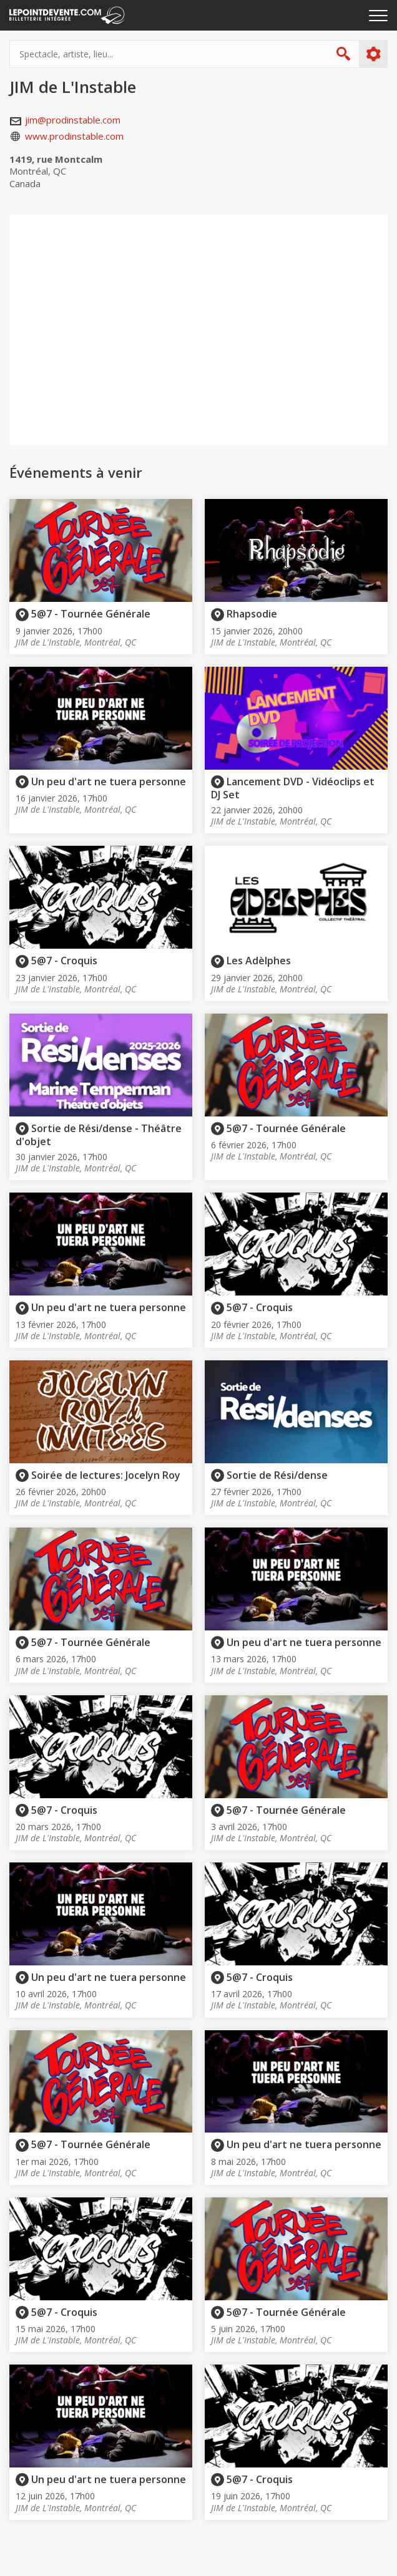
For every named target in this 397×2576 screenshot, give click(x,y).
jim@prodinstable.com (72, 120)
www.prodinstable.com (74, 136)
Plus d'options (373, 54)
